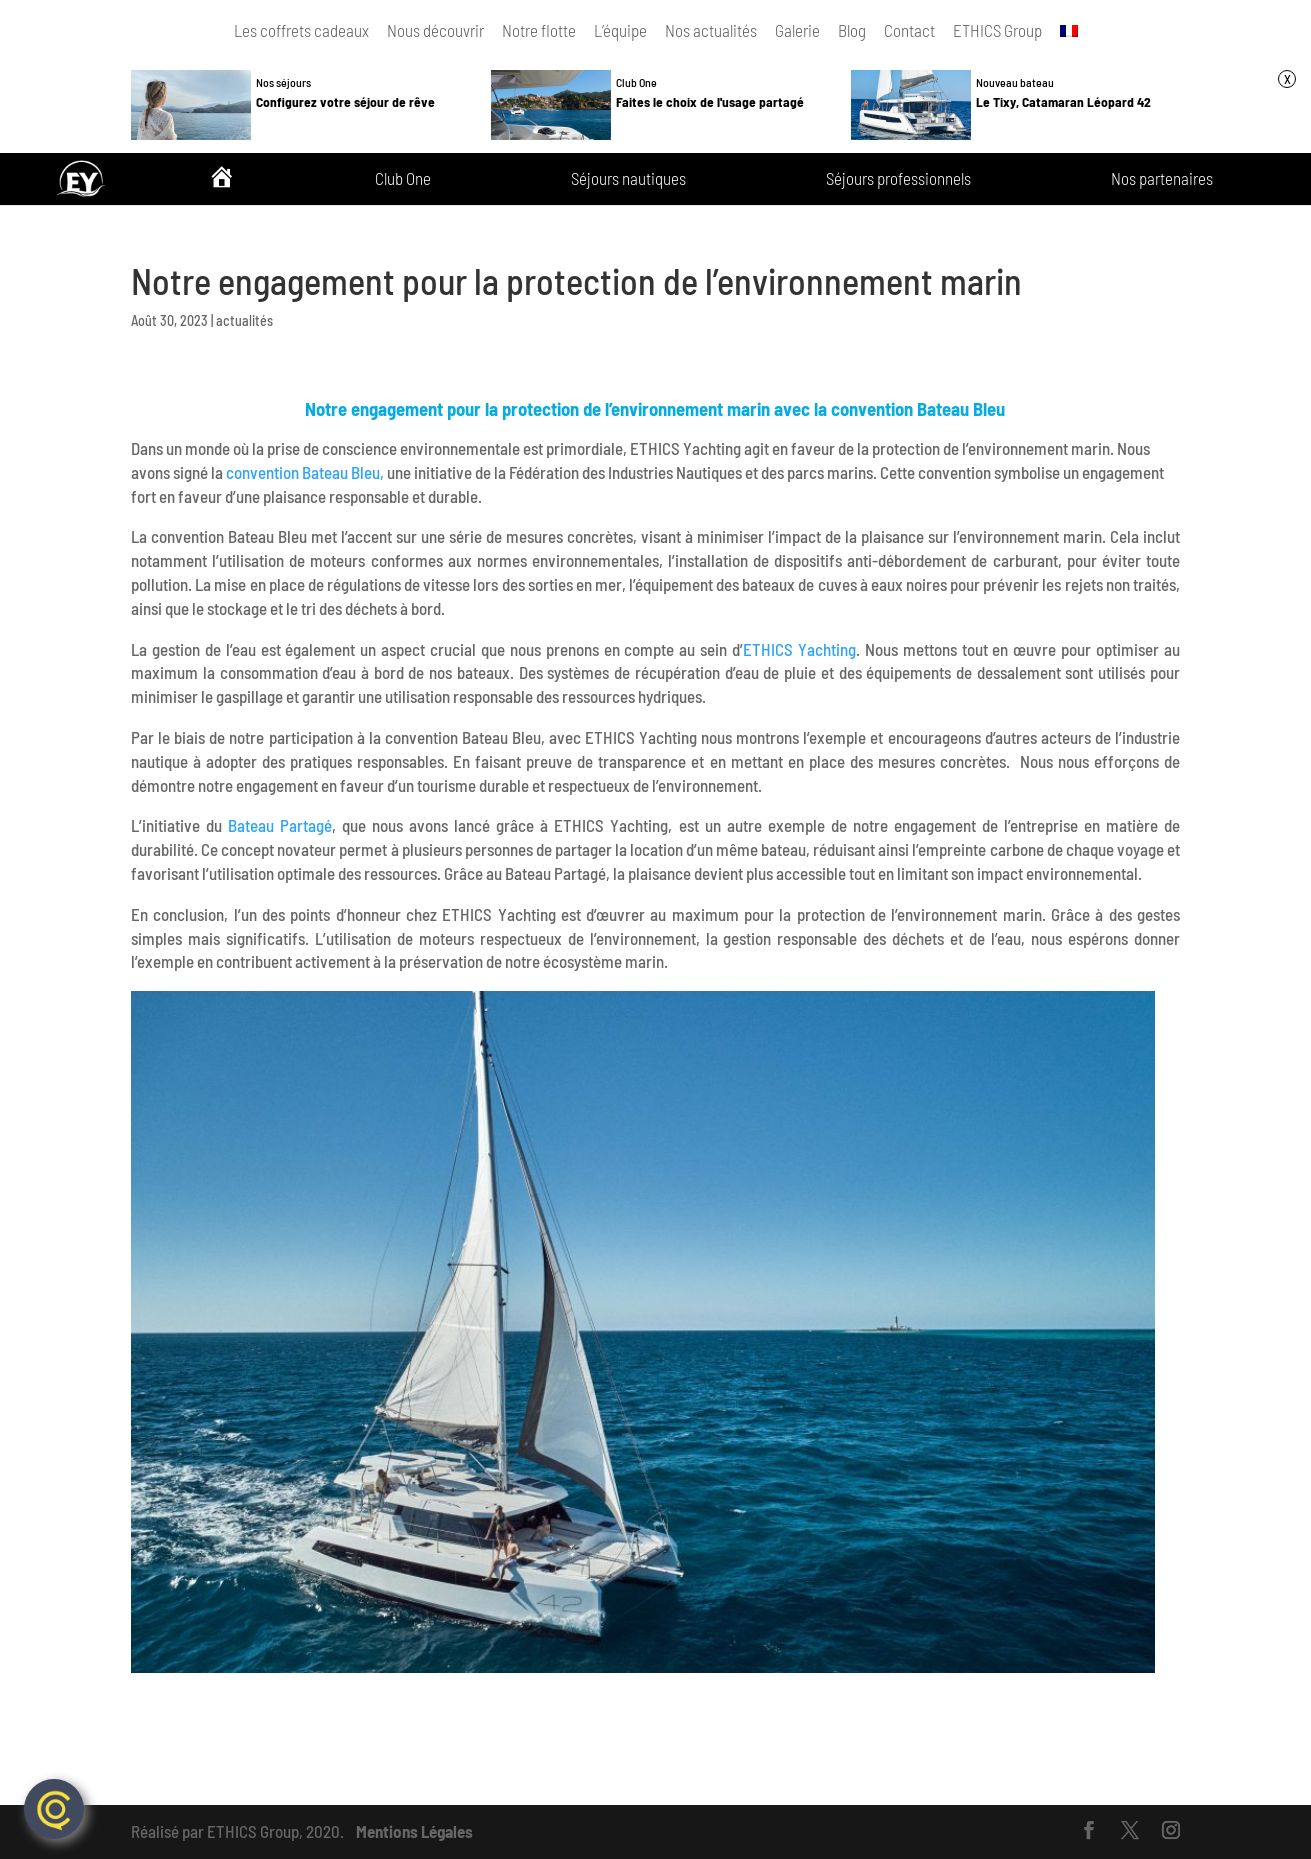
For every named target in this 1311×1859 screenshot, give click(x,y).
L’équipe (620, 30)
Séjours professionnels (898, 179)
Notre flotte (539, 30)
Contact (909, 30)
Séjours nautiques (628, 179)
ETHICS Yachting (799, 649)
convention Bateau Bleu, (305, 472)
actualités (244, 320)
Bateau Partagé (280, 825)
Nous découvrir (435, 30)
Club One (403, 179)
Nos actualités (711, 30)
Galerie (797, 30)
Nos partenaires (1162, 179)
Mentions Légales (414, 1831)
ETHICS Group (997, 30)
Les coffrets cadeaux (301, 30)
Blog (852, 30)
